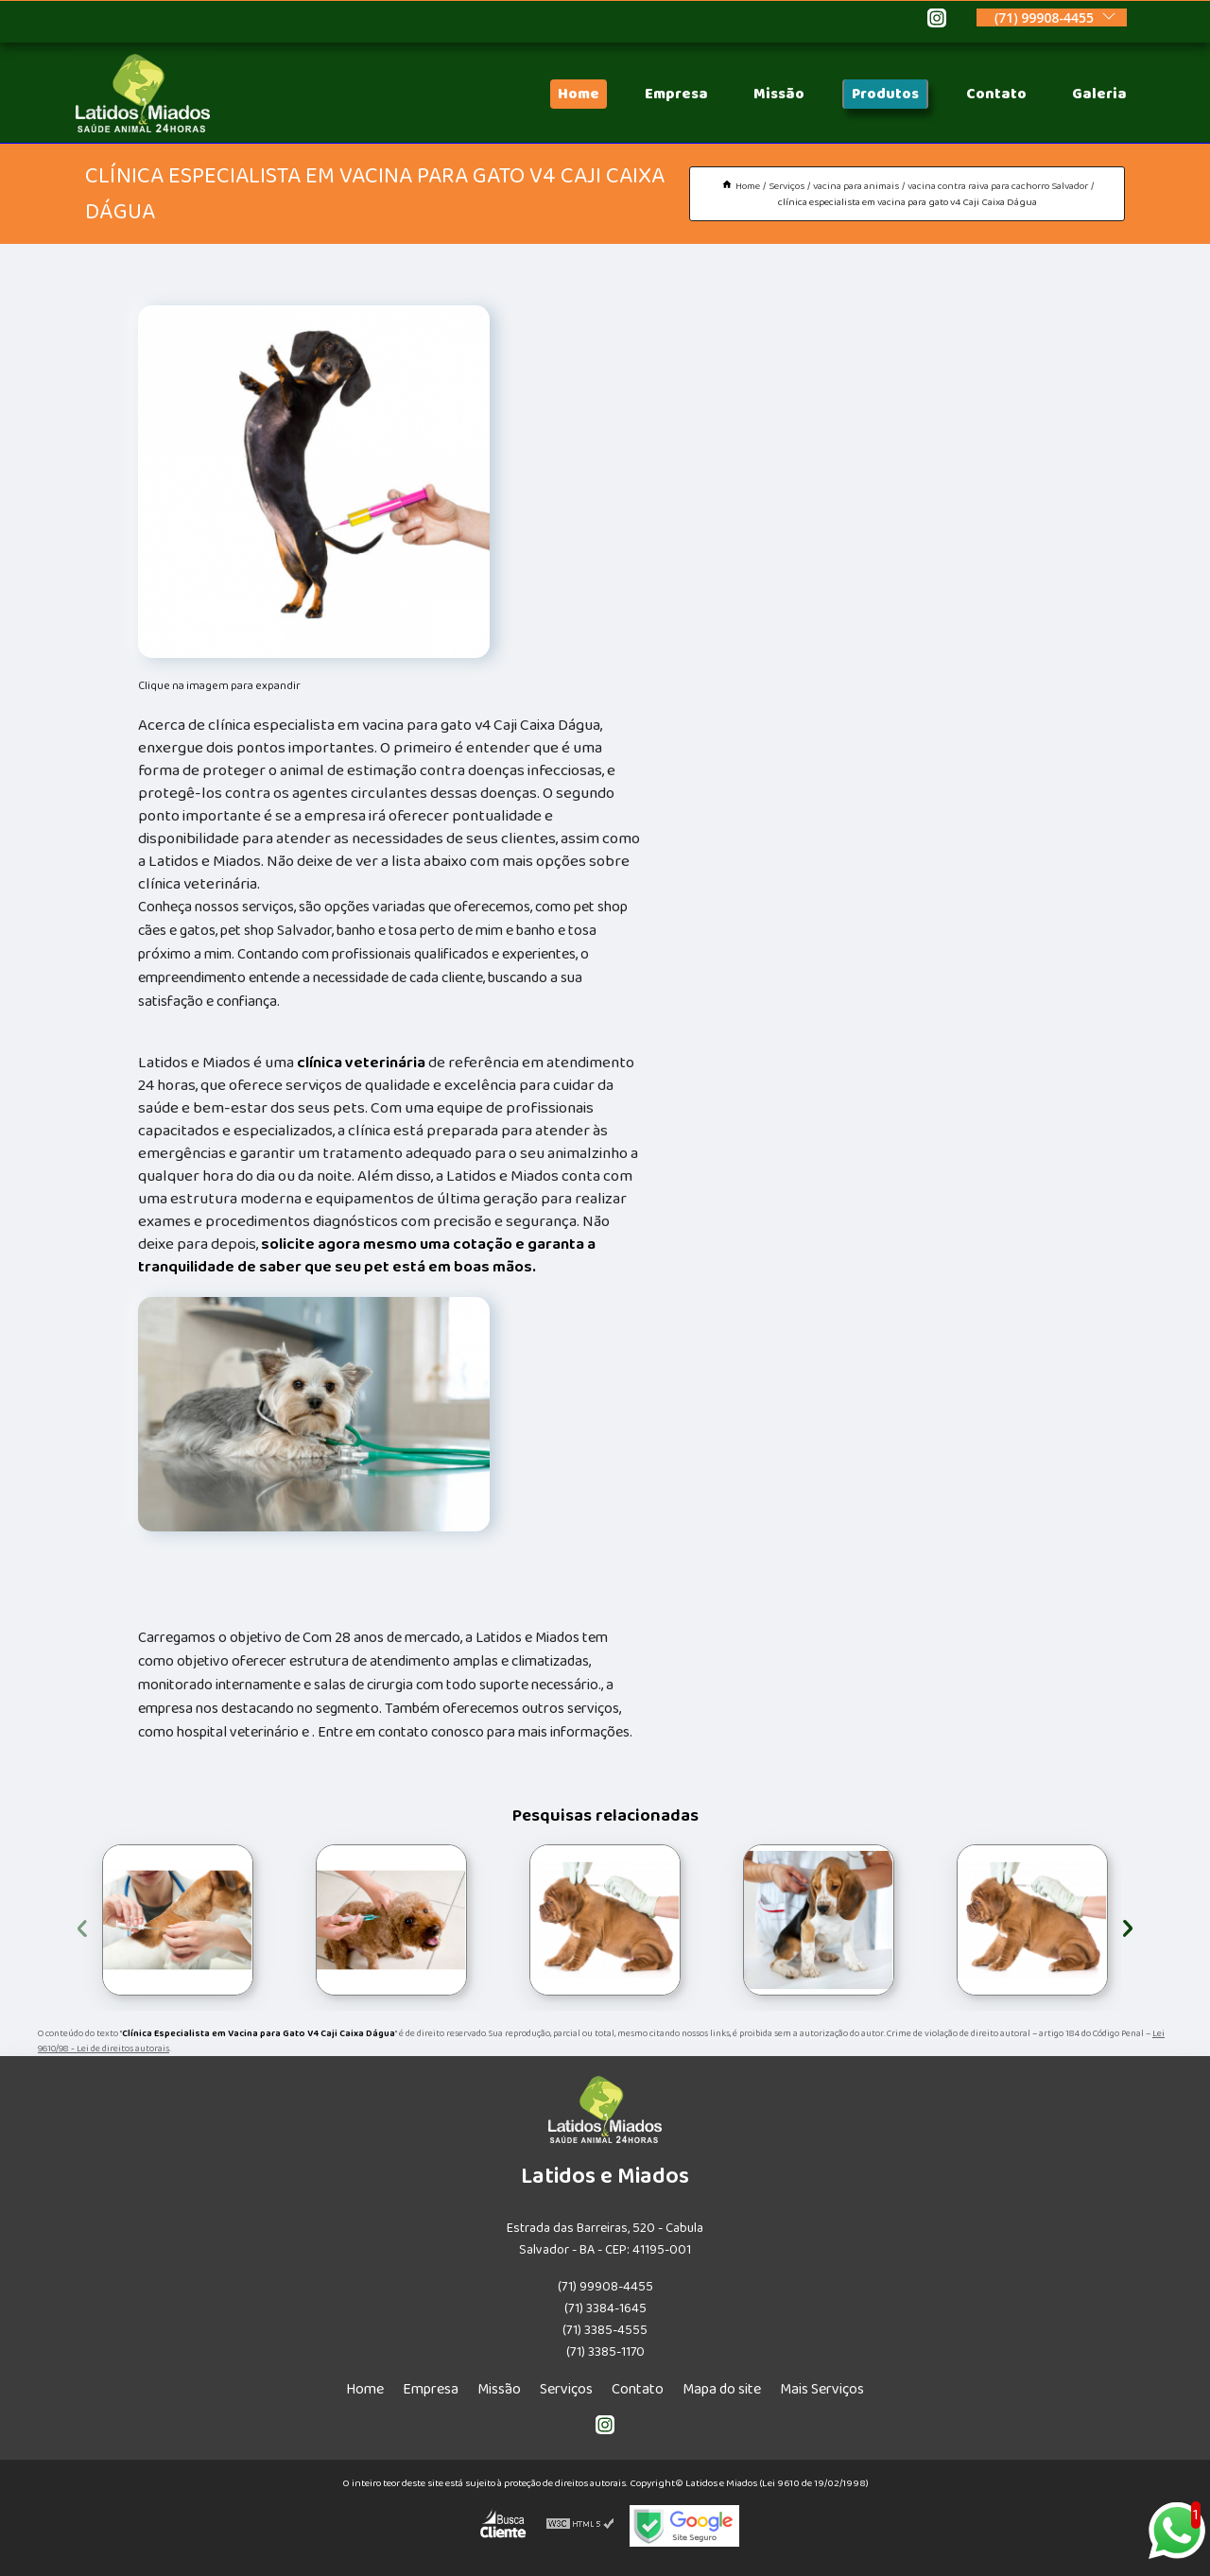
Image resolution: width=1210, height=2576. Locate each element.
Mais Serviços (822, 2389)
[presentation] (82, 1925)
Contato (996, 94)
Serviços (566, 2389)
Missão (778, 94)
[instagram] (936, 21)
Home (578, 94)
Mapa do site (722, 2389)
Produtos (885, 94)
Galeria (1099, 94)
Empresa (676, 94)
